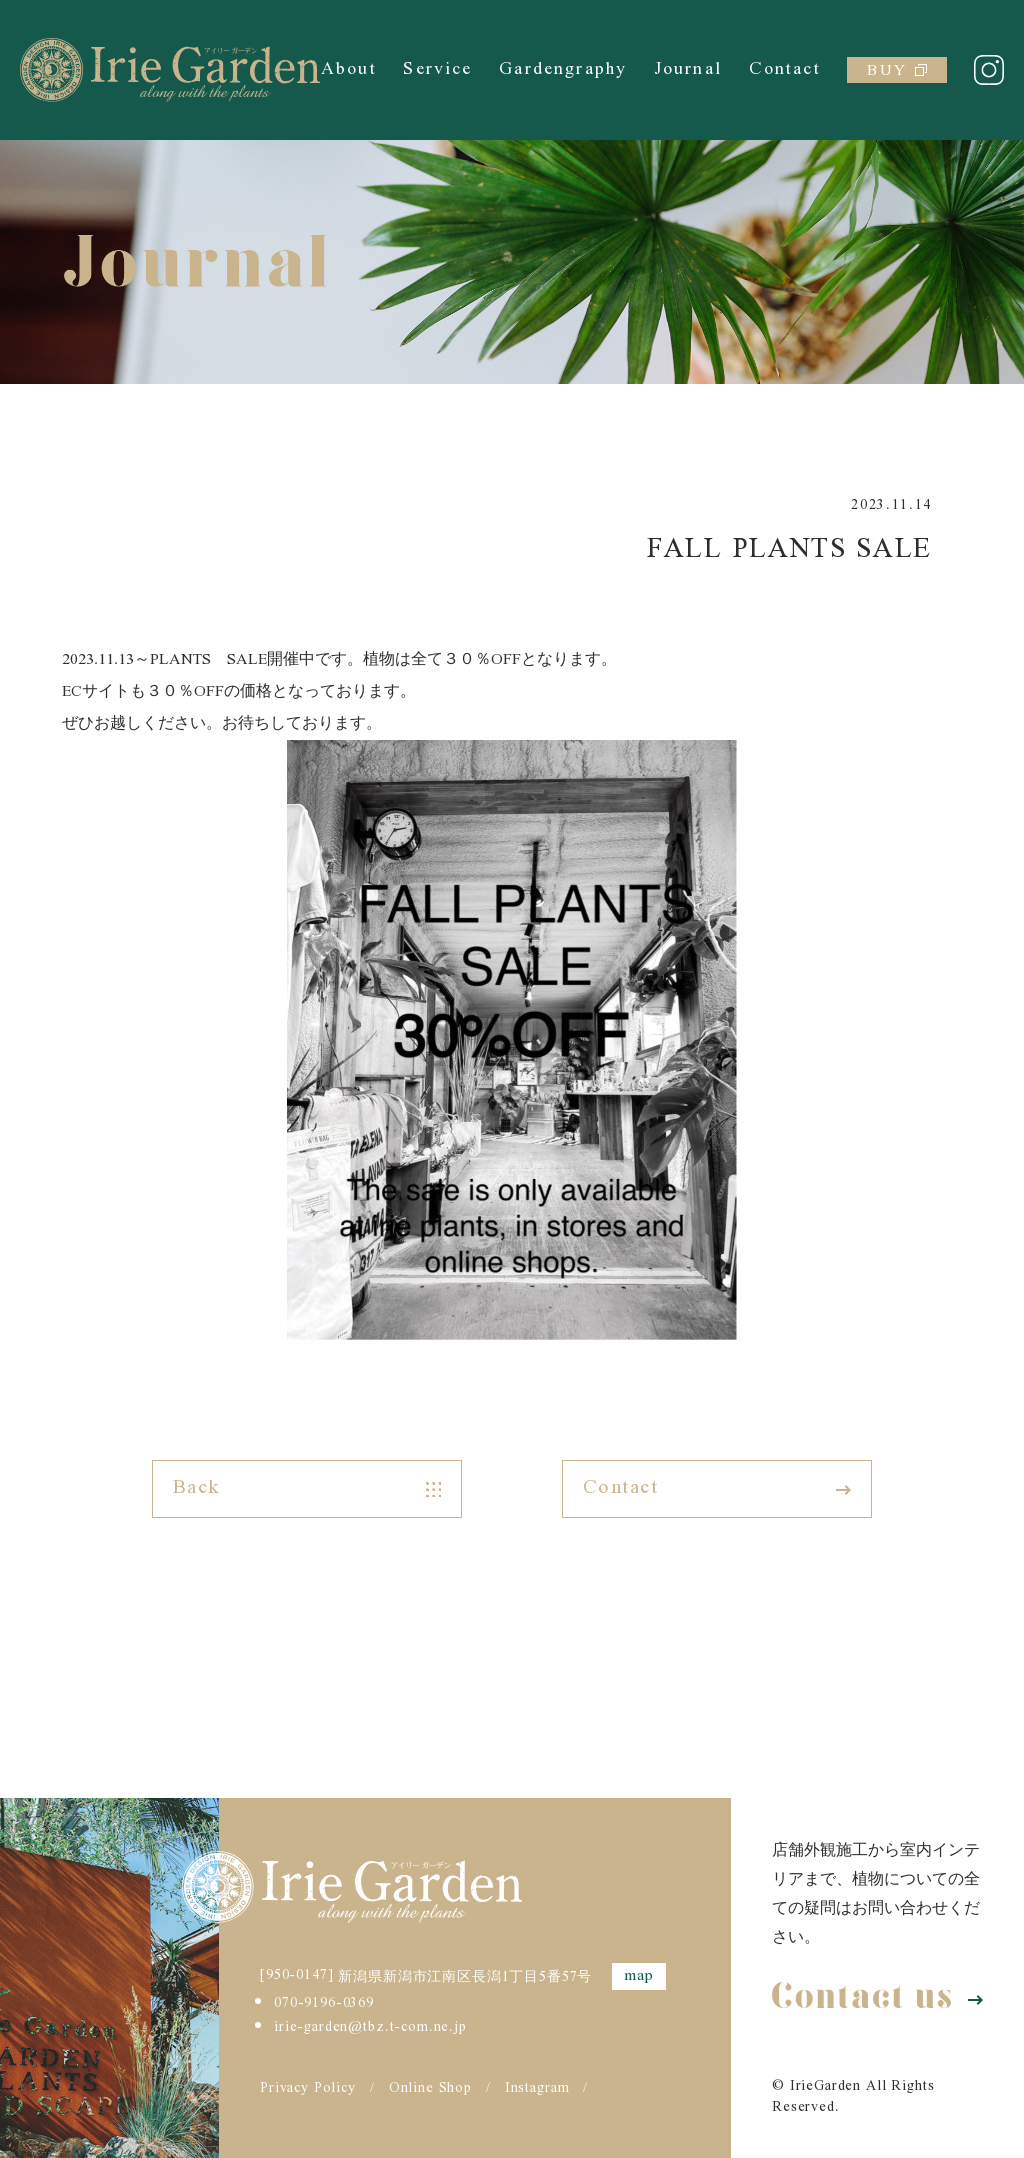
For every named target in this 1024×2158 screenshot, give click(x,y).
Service (437, 69)
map (639, 1976)
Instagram (537, 2089)
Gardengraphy (563, 69)
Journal (688, 69)
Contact (785, 69)
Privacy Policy (308, 2089)
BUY (896, 70)
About (349, 69)
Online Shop (430, 2089)
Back (307, 1489)
